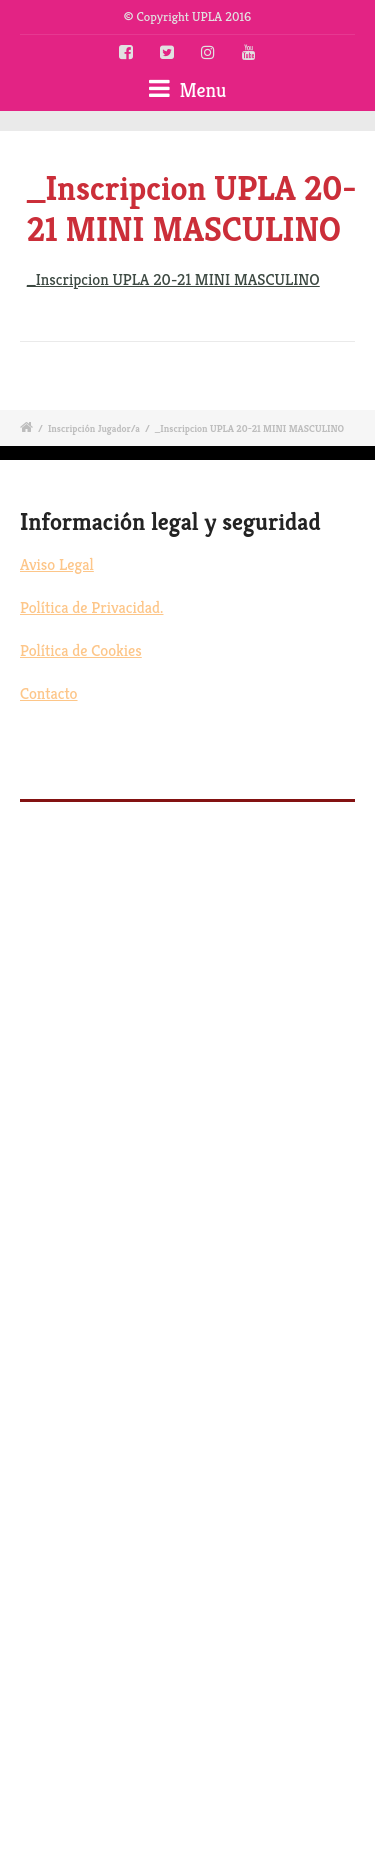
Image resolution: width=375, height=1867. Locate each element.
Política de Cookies (81, 650)
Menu (188, 89)
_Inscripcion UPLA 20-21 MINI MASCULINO (173, 279)
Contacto (49, 693)
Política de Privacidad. (91, 607)
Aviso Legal (57, 564)
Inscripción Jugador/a (94, 428)
